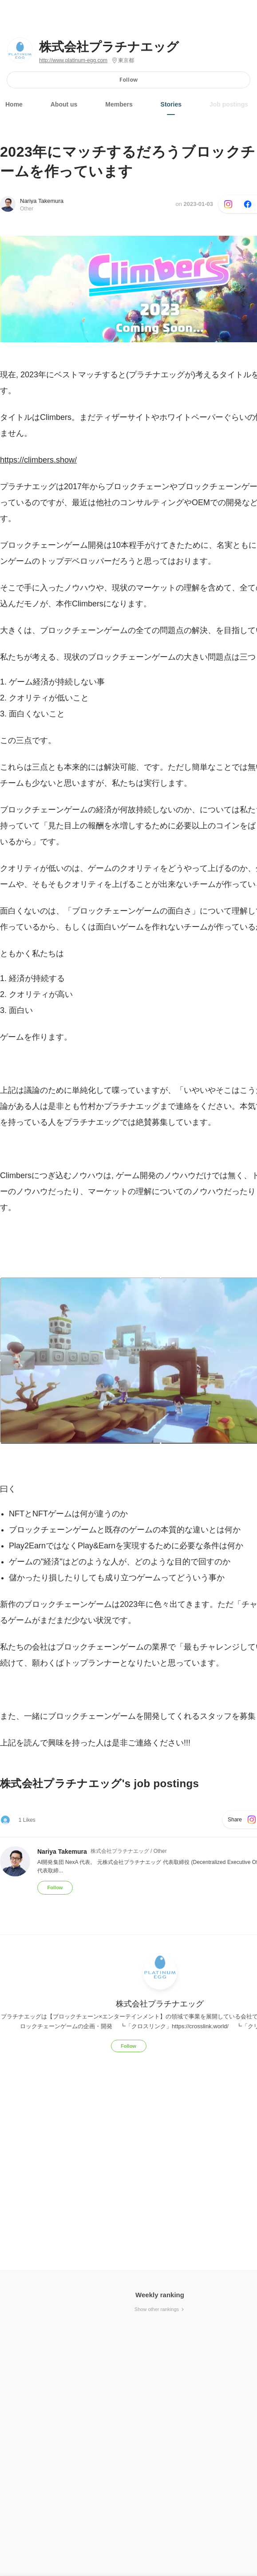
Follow (128, 79)
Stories (171, 104)
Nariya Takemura (41, 201)
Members (118, 104)
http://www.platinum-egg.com (73, 60)
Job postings (229, 104)
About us (64, 104)
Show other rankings (159, 2309)
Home (14, 104)
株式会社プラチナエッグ (109, 47)
